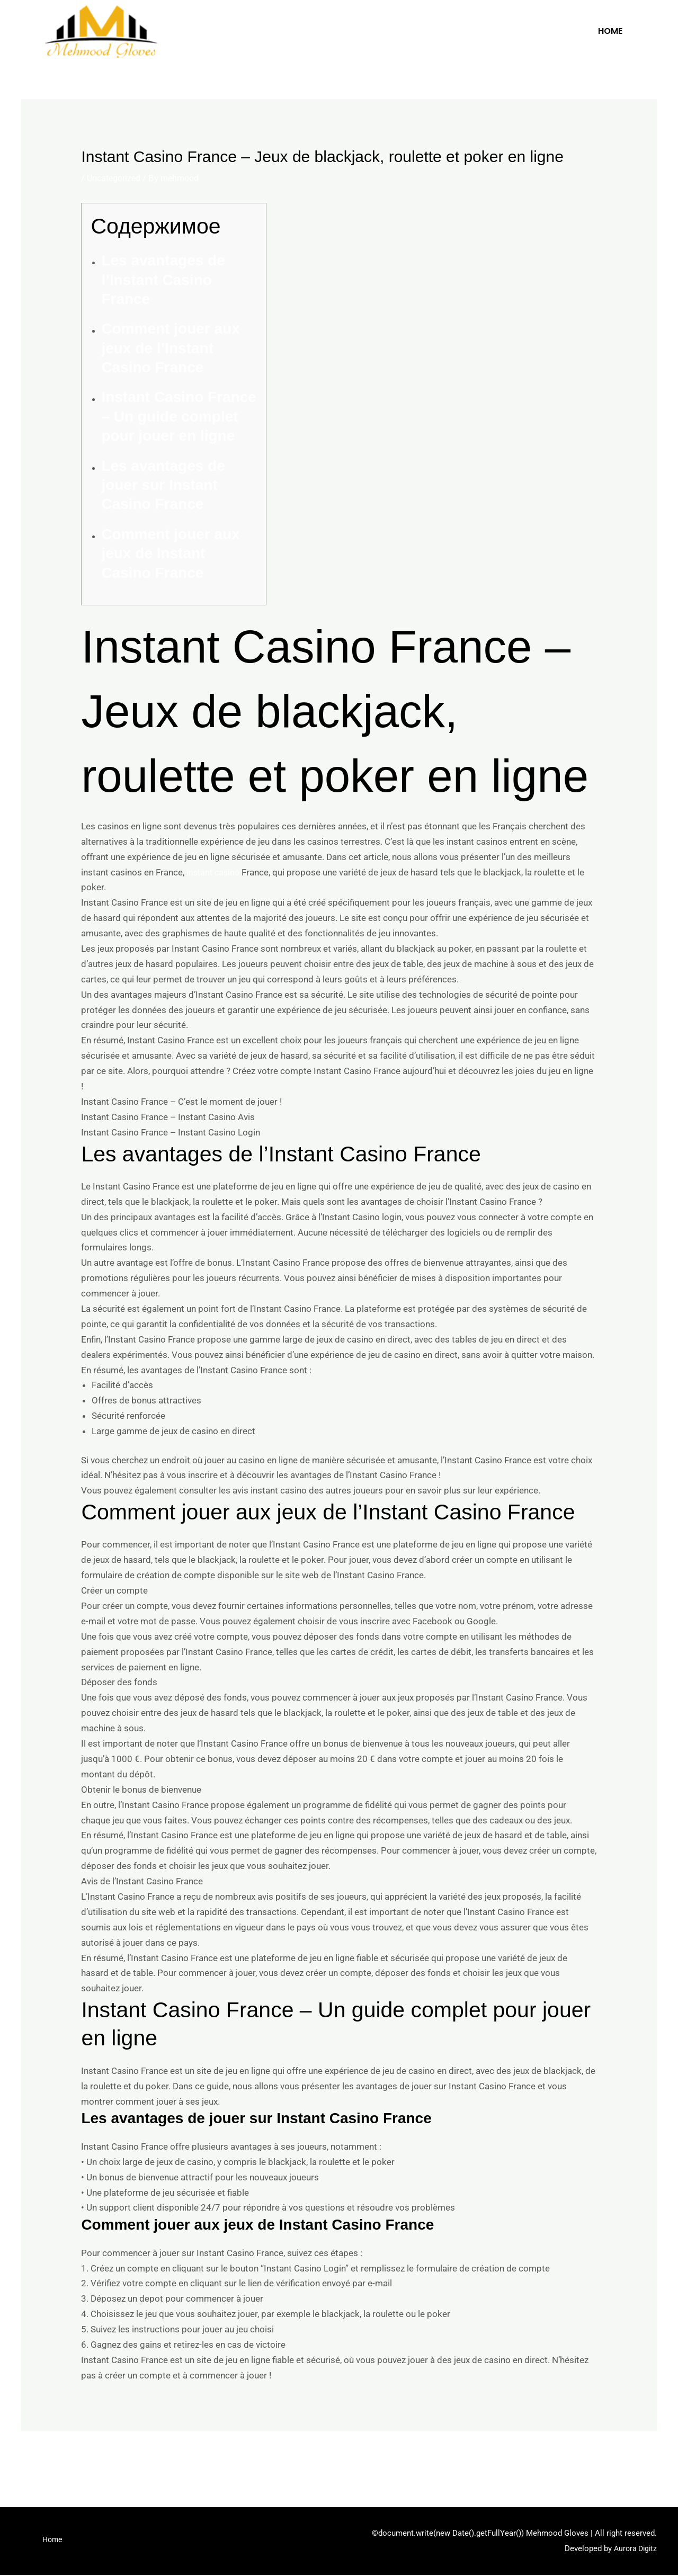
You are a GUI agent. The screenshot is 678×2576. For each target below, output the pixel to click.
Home (610, 31)
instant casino (214, 872)
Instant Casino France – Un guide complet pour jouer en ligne (178, 416)
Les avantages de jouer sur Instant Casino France (163, 485)
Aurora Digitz (634, 2549)
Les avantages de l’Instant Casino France (163, 279)
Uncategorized (116, 178)
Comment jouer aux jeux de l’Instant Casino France (170, 347)
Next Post (630, 2459)
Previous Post (56, 2459)
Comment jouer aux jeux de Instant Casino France (170, 553)
